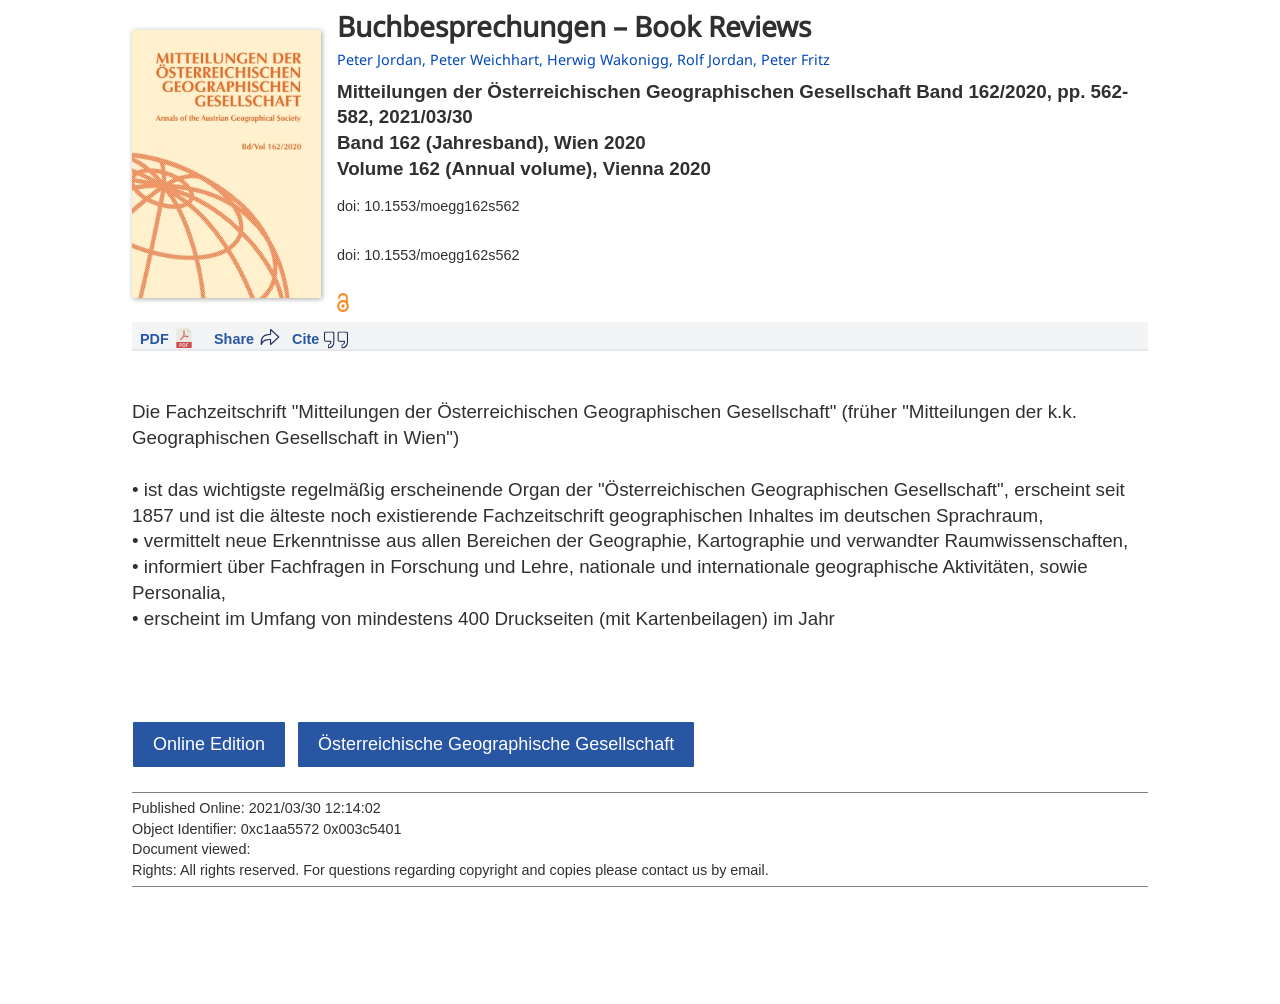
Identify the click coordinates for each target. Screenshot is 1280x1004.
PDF (154, 339)
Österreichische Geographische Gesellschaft (496, 744)
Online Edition (209, 744)
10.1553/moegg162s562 (441, 206)
